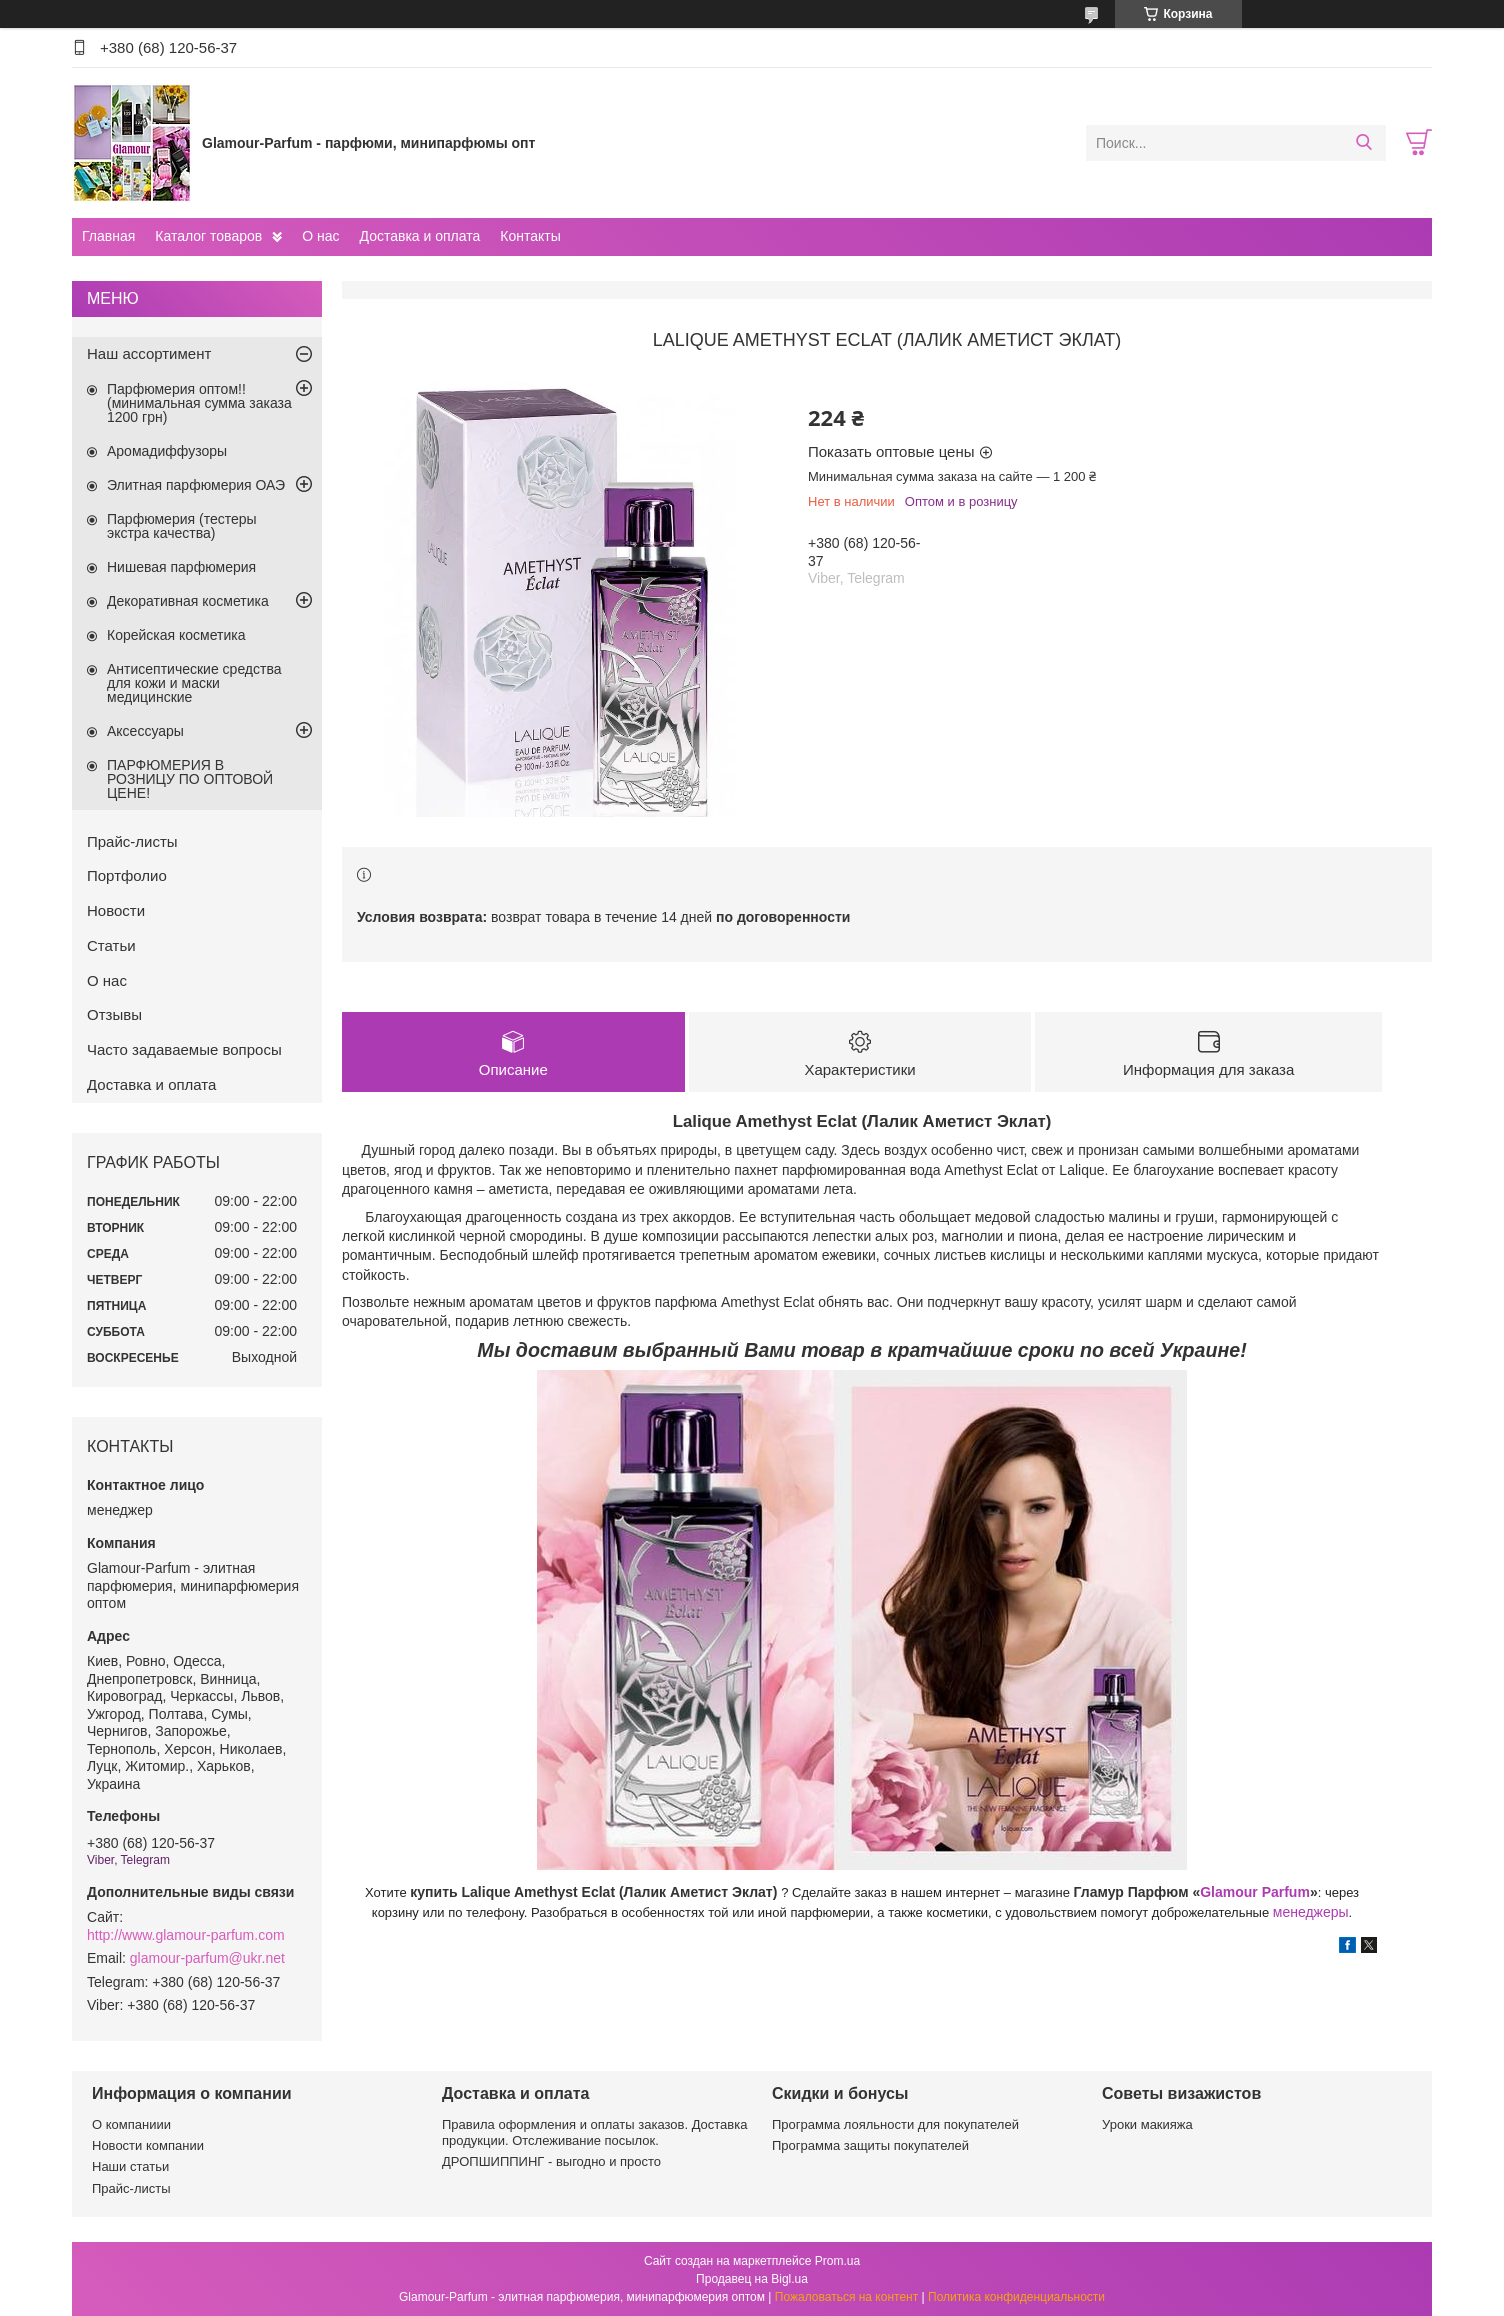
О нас (320, 236)
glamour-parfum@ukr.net (207, 1958)
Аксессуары (145, 731)
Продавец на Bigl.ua (752, 2279)
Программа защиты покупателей (870, 2145)
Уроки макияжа (1147, 2124)
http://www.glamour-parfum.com (186, 1935)
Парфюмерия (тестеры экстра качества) (182, 526)
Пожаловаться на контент (846, 2297)
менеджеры (1311, 1913)
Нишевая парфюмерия (181, 567)
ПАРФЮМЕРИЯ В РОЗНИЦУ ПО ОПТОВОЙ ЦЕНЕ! (190, 779)
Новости (116, 910)
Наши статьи (130, 2166)
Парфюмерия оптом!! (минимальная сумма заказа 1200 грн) (199, 403)
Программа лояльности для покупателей (895, 2124)
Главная (108, 236)
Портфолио (127, 875)
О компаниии (131, 2124)
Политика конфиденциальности (1016, 2297)
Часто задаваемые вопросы (184, 1049)
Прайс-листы (132, 841)
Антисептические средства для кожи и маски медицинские (194, 683)
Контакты (530, 236)
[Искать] (1363, 143)
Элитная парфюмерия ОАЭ (196, 485)
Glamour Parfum (1255, 1893)
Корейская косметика (176, 635)
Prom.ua (837, 2261)
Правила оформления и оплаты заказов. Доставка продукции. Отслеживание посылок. (594, 2132)
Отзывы (114, 1014)
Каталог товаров (208, 236)
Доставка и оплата (420, 236)
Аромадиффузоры (167, 451)
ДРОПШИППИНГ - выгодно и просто (551, 2161)
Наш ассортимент (149, 353)
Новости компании (148, 2145)
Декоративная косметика (188, 601)
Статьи (111, 945)
